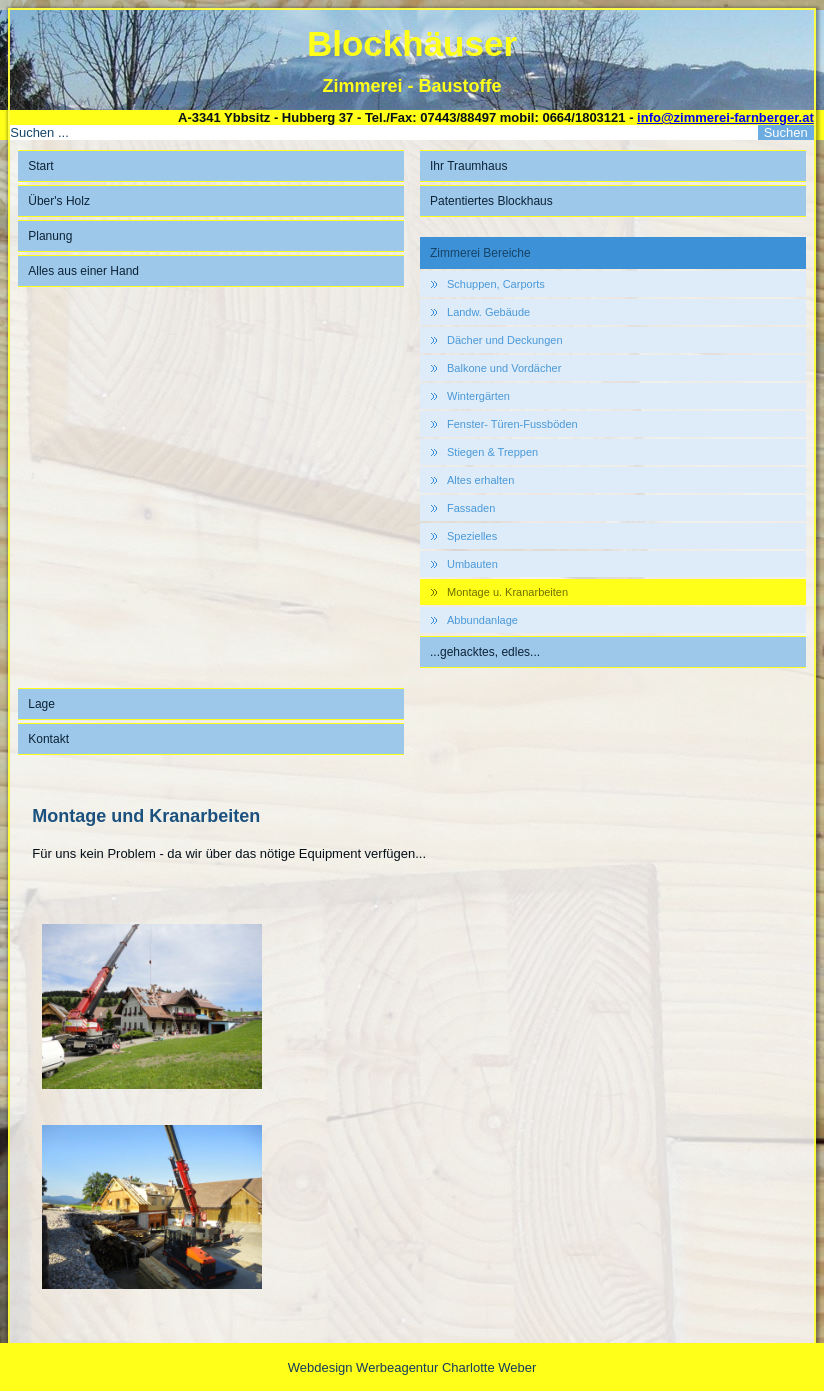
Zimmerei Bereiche (480, 253)
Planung (50, 236)
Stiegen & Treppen (492, 452)
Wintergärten (478, 396)
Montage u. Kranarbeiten (507, 592)
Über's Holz (59, 201)
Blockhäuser (412, 43)
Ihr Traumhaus (468, 166)
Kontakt (48, 739)
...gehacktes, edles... (485, 652)
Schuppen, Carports (496, 284)
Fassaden (471, 508)
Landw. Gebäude (488, 312)
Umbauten (472, 564)
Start (40, 166)
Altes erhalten (480, 480)
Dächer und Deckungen (505, 340)
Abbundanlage (482, 620)
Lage (41, 704)
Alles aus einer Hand (83, 271)
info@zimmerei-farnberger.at (725, 117)
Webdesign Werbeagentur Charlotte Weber (412, 1367)
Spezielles (472, 536)
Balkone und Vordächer (504, 368)
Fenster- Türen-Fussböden (512, 424)
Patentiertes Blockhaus (491, 201)
